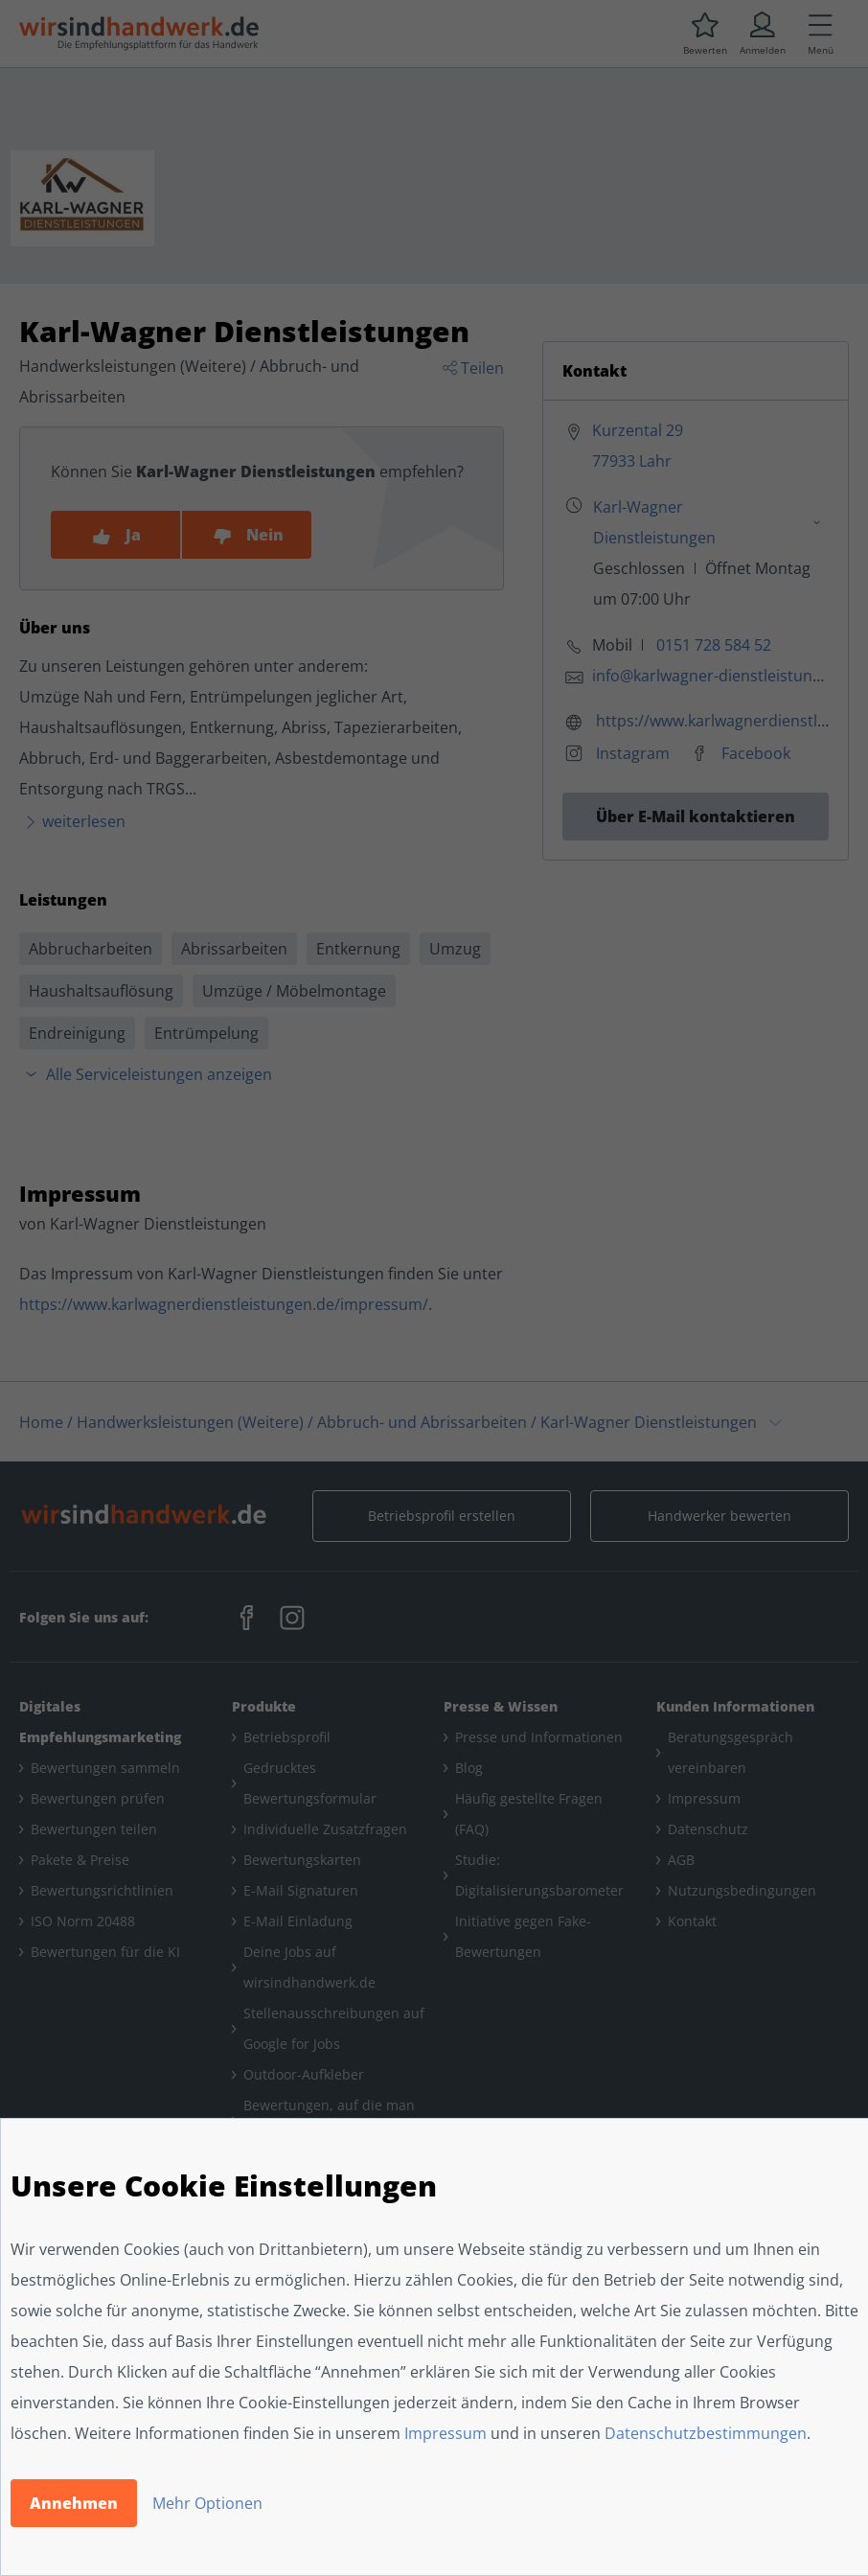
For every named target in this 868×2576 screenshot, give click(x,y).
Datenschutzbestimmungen (706, 2433)
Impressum (445, 2433)
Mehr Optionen (207, 2503)
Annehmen (74, 2503)
